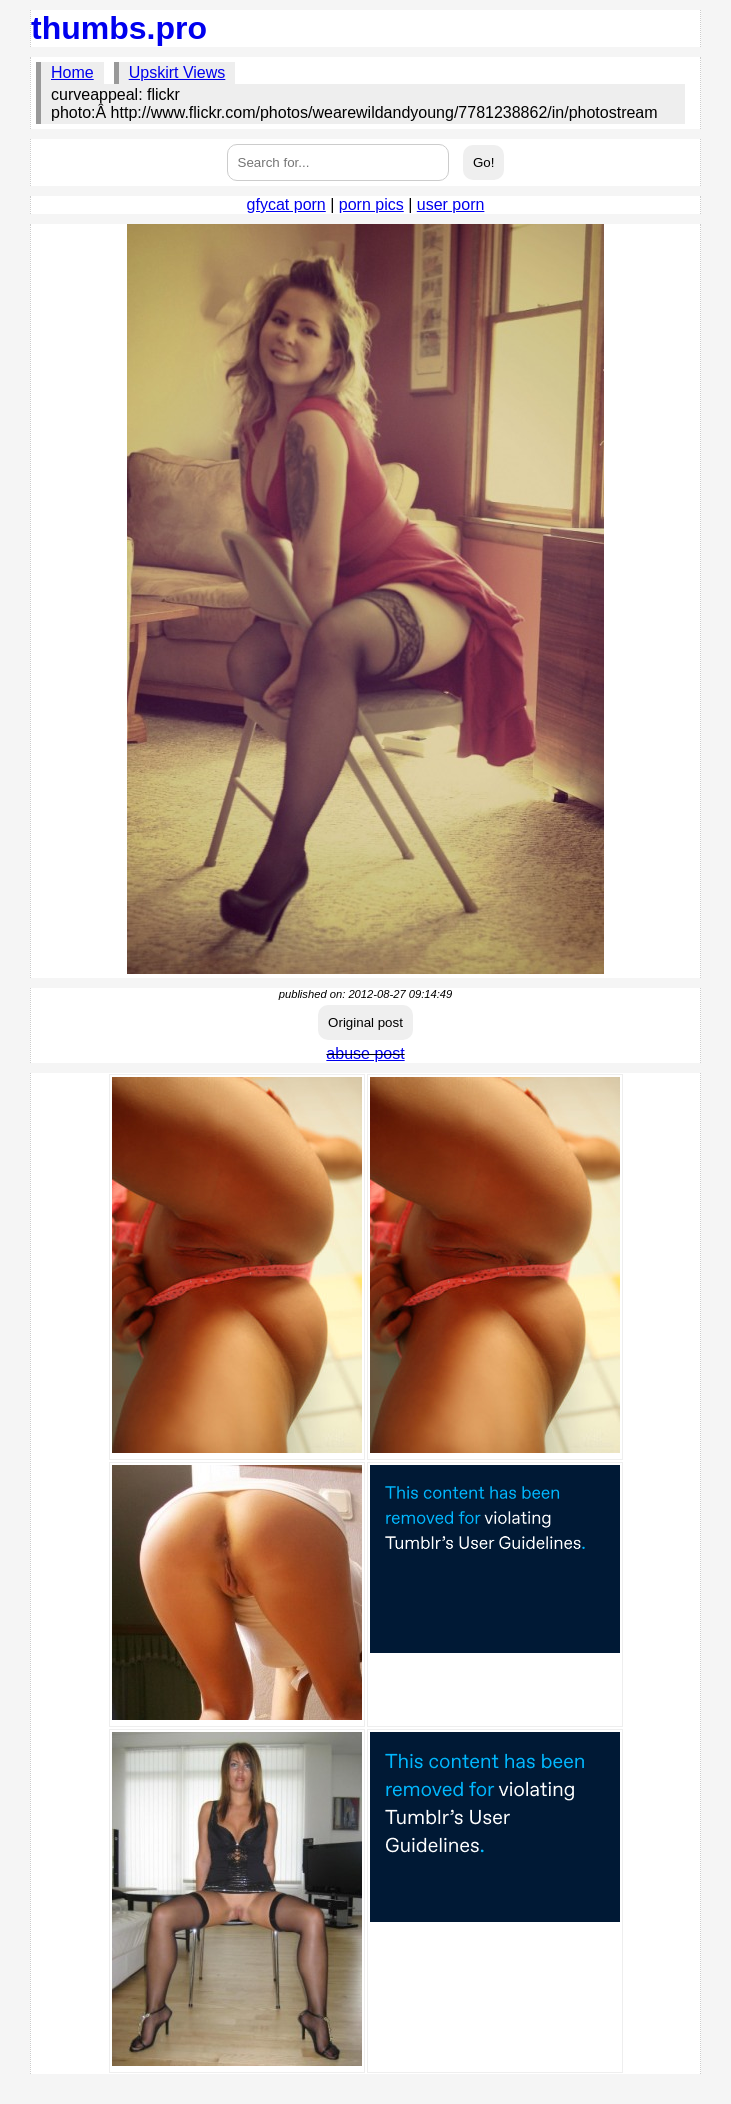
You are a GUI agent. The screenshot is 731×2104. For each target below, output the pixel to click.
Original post (365, 1022)
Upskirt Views (177, 72)
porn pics (371, 204)
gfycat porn (286, 204)
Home (72, 72)
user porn (451, 204)
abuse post (365, 1053)
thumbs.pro (119, 28)
